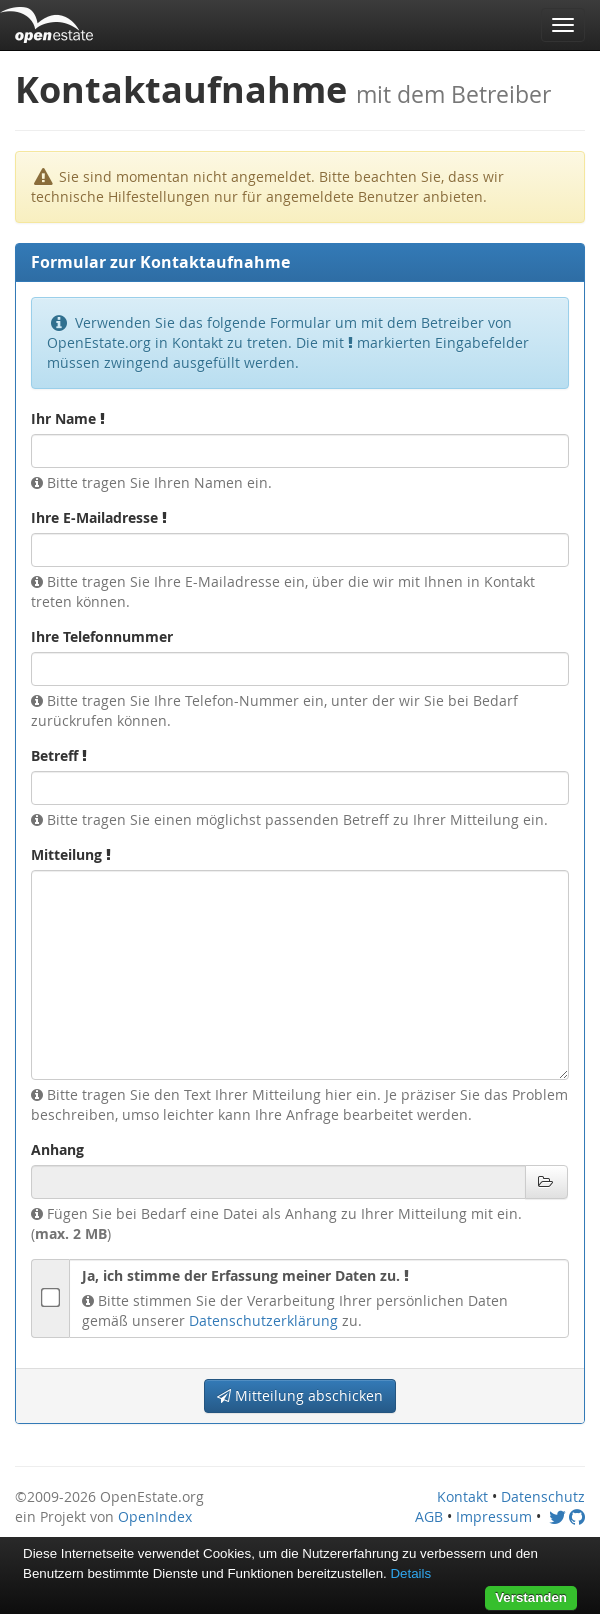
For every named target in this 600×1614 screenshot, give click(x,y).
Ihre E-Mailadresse (99, 517)
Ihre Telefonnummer (102, 636)
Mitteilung (71, 854)
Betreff (59, 755)
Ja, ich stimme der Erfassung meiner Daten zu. (245, 1275)
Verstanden (531, 1597)
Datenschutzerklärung (263, 1320)
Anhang (57, 1149)
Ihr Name (68, 418)
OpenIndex (155, 1516)
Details (410, 1573)
